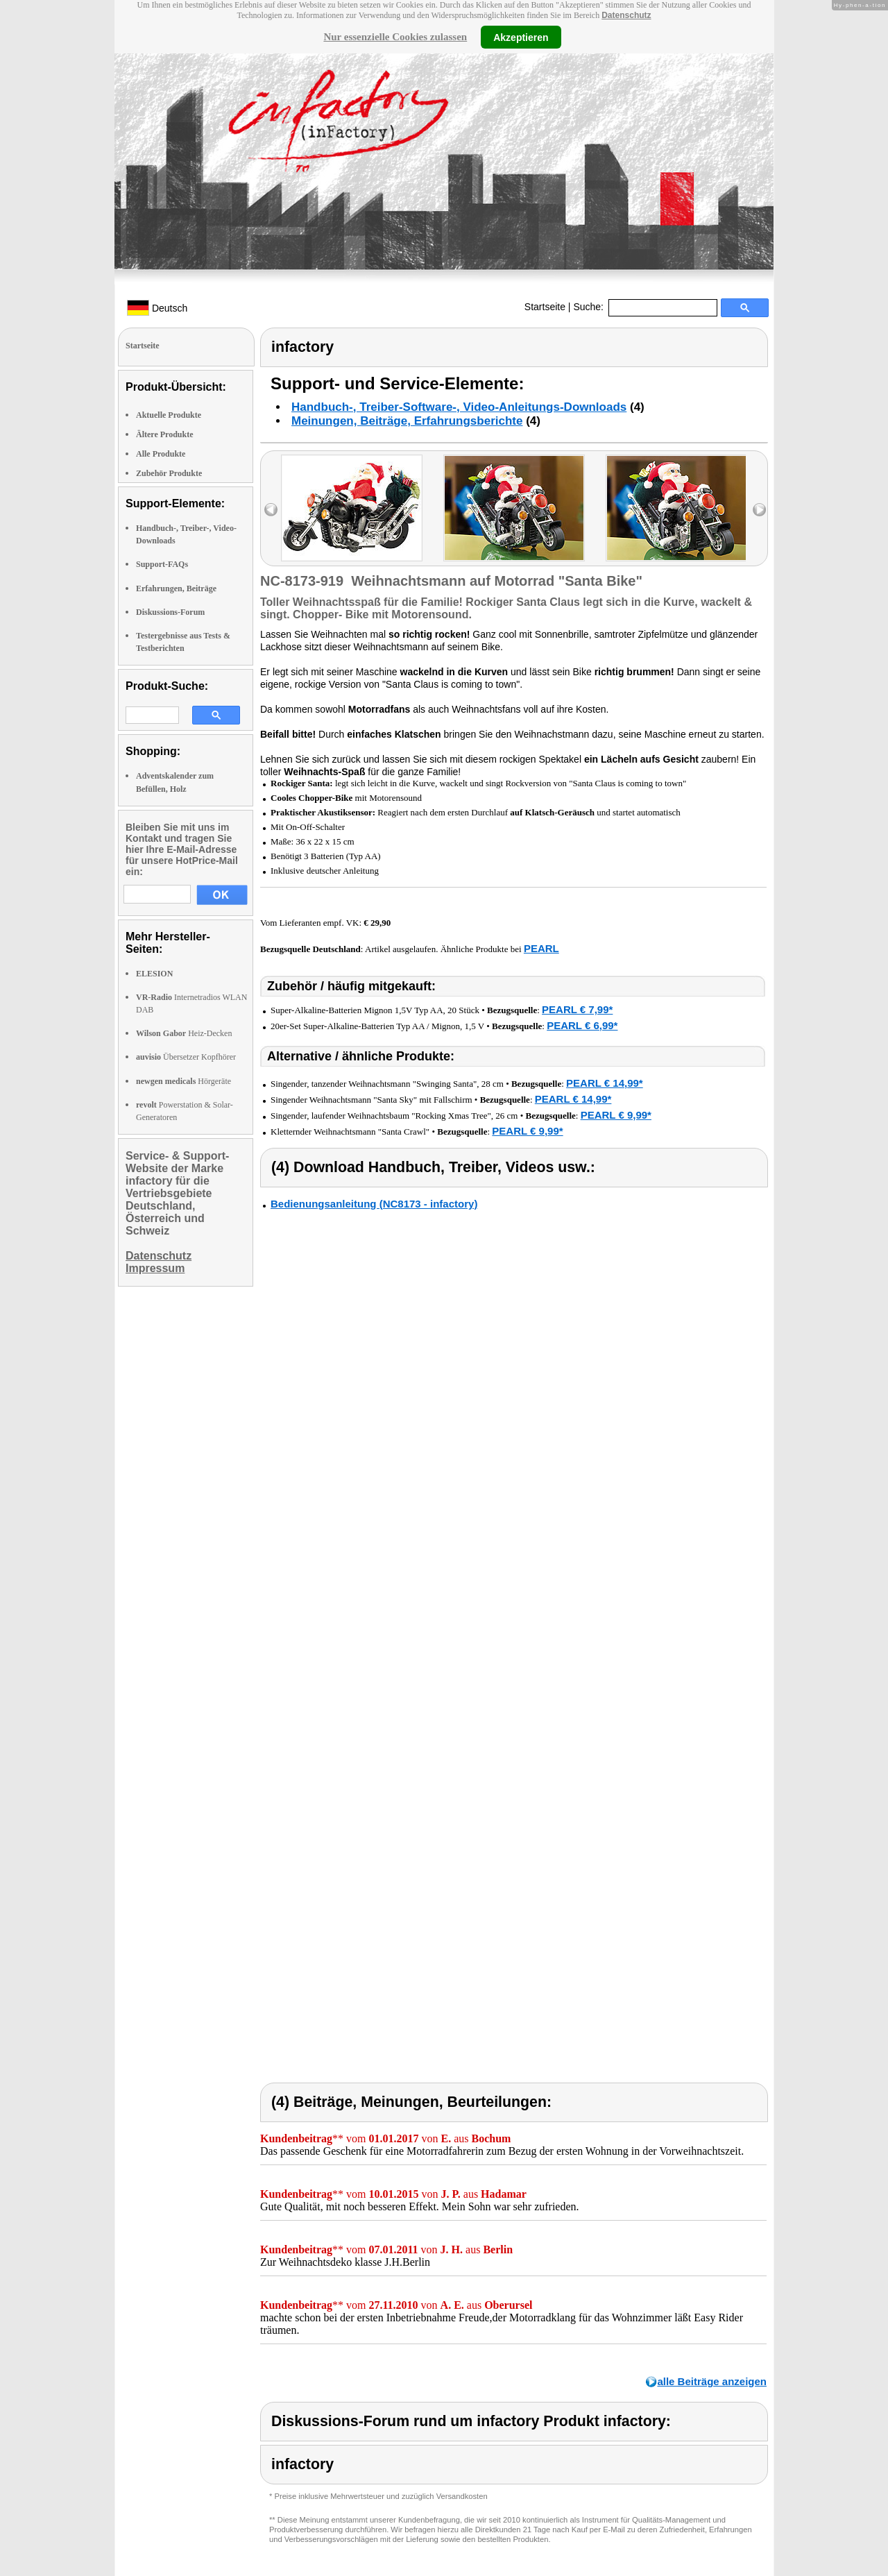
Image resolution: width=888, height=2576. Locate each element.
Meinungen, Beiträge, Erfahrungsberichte (406, 420)
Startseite (544, 306)
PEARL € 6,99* (582, 1025)
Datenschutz (626, 15)
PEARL (541, 948)
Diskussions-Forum (170, 612)
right (759, 509)
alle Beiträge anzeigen (712, 2381)
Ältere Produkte (165, 434)
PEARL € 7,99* (577, 1009)
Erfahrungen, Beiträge (176, 588)
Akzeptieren (520, 36)
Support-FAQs (162, 564)
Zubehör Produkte (169, 473)
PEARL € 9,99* (616, 1115)
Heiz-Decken (184, 1033)
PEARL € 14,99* (604, 1083)
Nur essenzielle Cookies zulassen (395, 36)
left (271, 509)
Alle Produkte (160, 454)
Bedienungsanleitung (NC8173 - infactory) (374, 1204)
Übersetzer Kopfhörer (186, 1057)
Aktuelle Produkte (168, 415)
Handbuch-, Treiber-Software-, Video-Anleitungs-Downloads (458, 407)
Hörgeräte (183, 1081)
